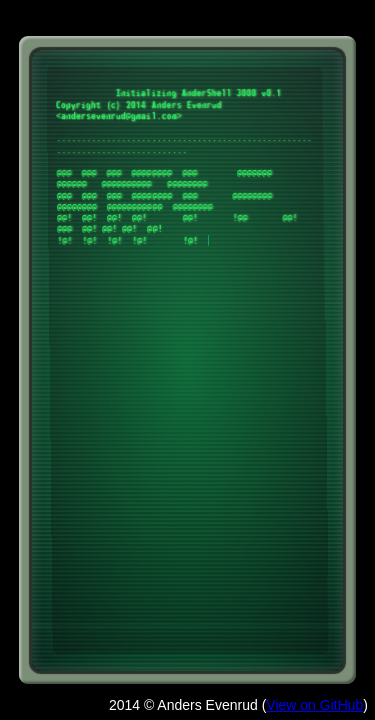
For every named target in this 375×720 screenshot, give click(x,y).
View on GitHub (314, 705)
